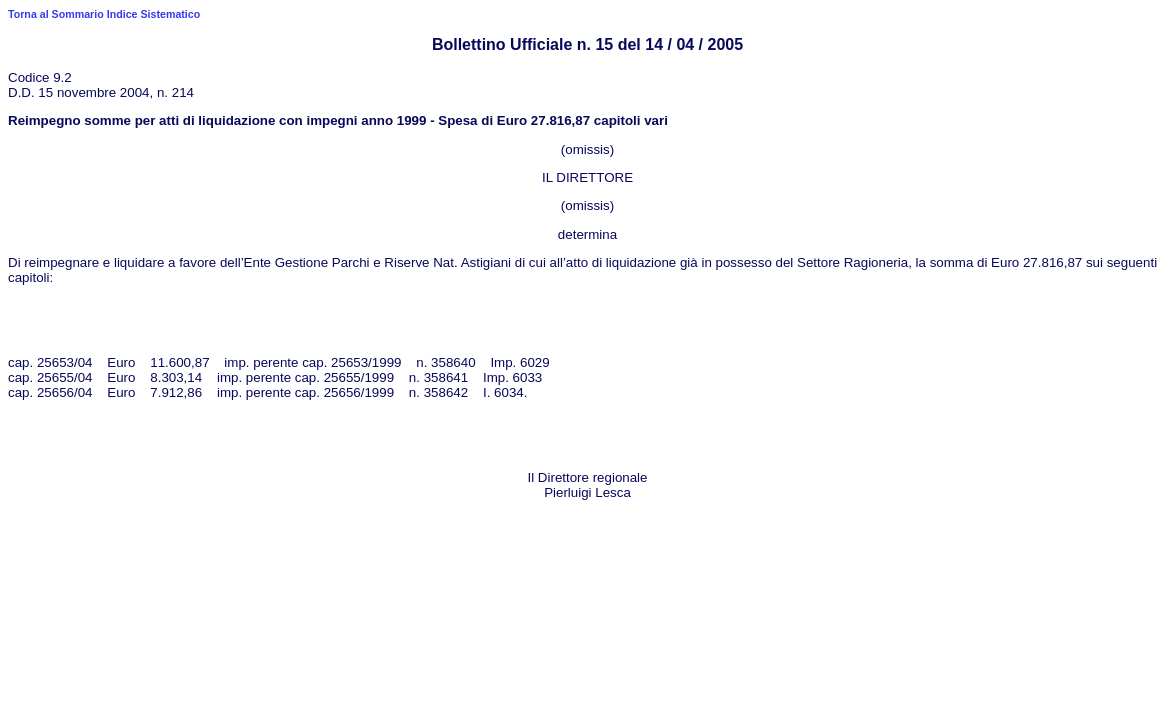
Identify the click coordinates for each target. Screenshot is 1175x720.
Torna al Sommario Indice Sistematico (104, 14)
